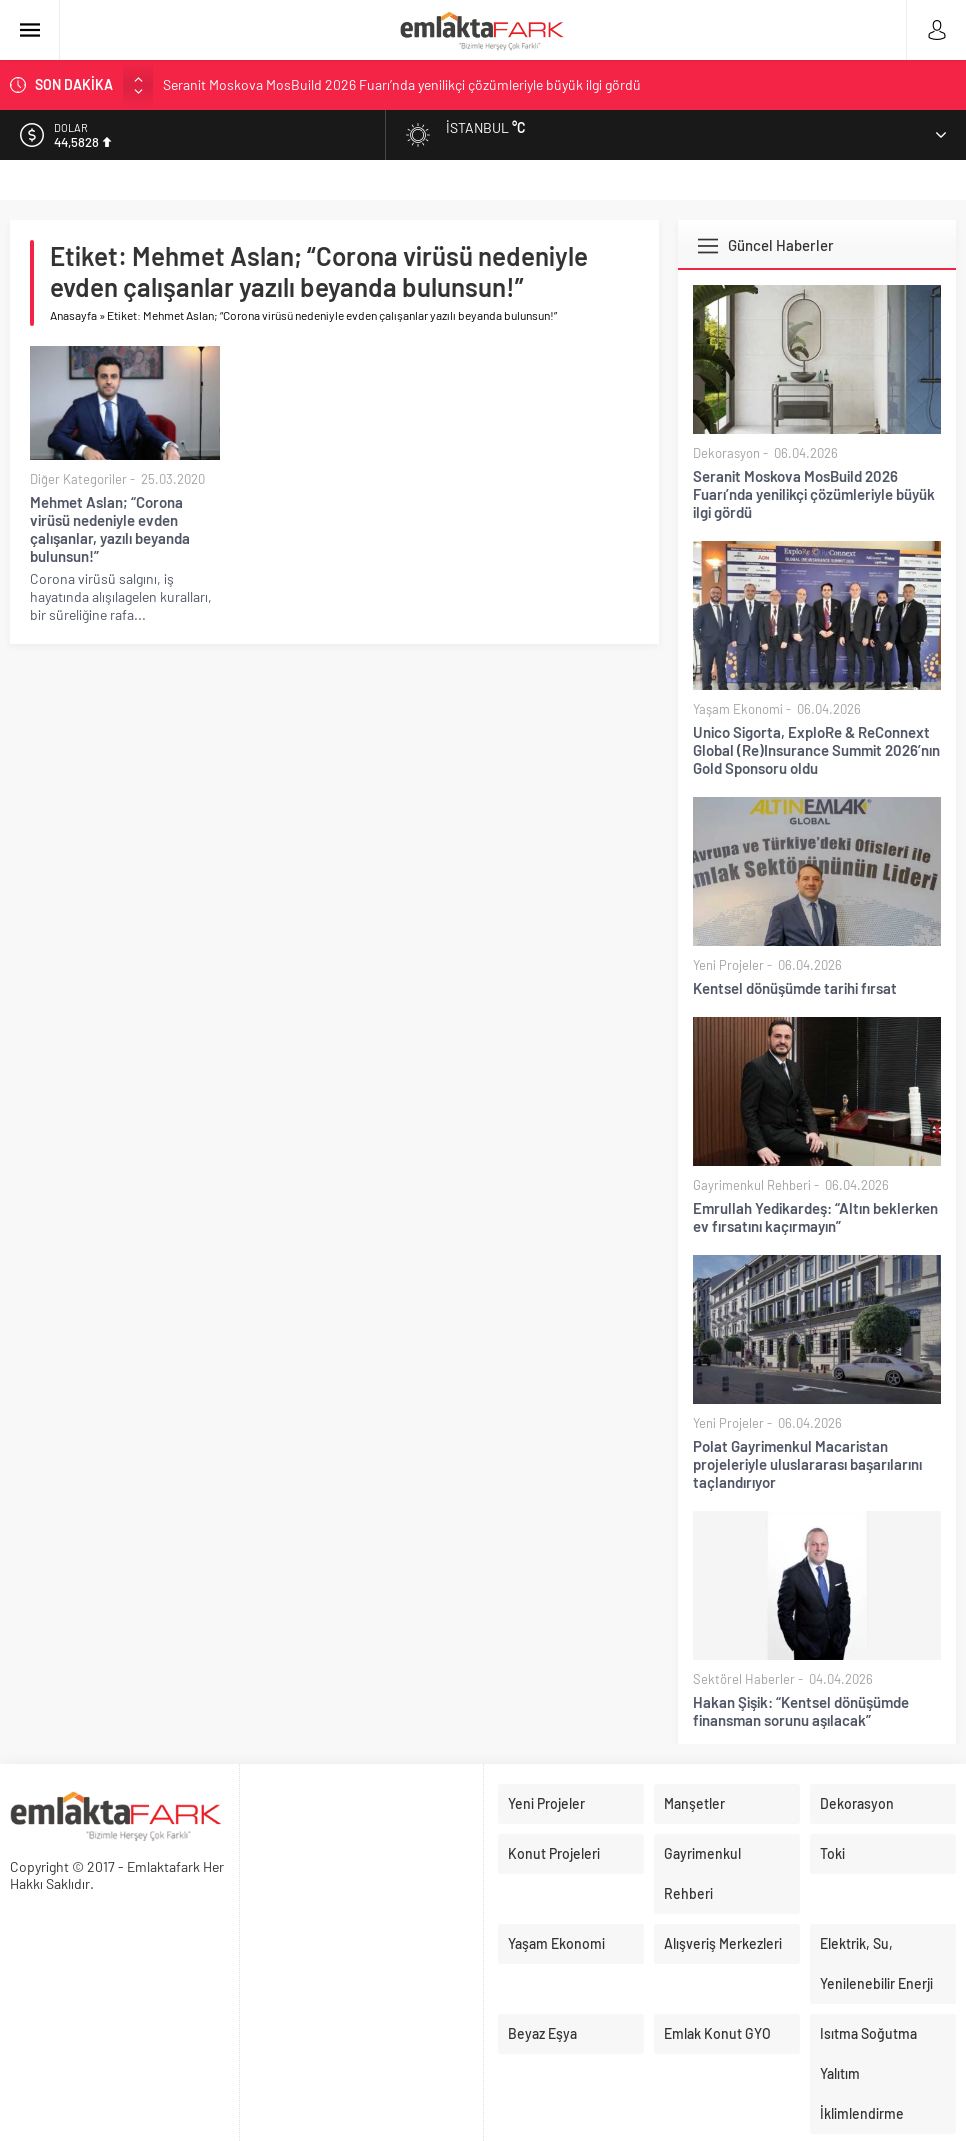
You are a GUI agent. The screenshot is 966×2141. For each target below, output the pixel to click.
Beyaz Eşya (542, 2033)
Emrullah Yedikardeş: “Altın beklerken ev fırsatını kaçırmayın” (815, 1217)
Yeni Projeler (728, 965)
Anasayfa (73, 315)
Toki (832, 1853)
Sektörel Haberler (744, 1679)
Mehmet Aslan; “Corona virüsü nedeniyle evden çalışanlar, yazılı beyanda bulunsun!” (110, 529)
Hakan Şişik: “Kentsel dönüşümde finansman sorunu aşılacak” (801, 1711)
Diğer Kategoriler (78, 479)
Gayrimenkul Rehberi (752, 1185)
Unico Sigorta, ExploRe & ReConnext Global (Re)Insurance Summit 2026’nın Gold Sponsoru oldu (816, 750)
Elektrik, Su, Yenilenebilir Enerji (876, 1963)
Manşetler (694, 1803)
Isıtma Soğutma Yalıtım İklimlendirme (868, 2073)
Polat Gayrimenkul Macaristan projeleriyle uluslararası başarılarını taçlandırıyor (807, 1464)
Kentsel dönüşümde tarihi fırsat (795, 988)
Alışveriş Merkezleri (723, 1943)
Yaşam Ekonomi (738, 709)
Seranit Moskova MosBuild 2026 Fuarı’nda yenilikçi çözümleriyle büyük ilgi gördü (402, 84)
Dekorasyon (726, 453)
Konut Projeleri (554, 1853)
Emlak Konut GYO (717, 2033)
